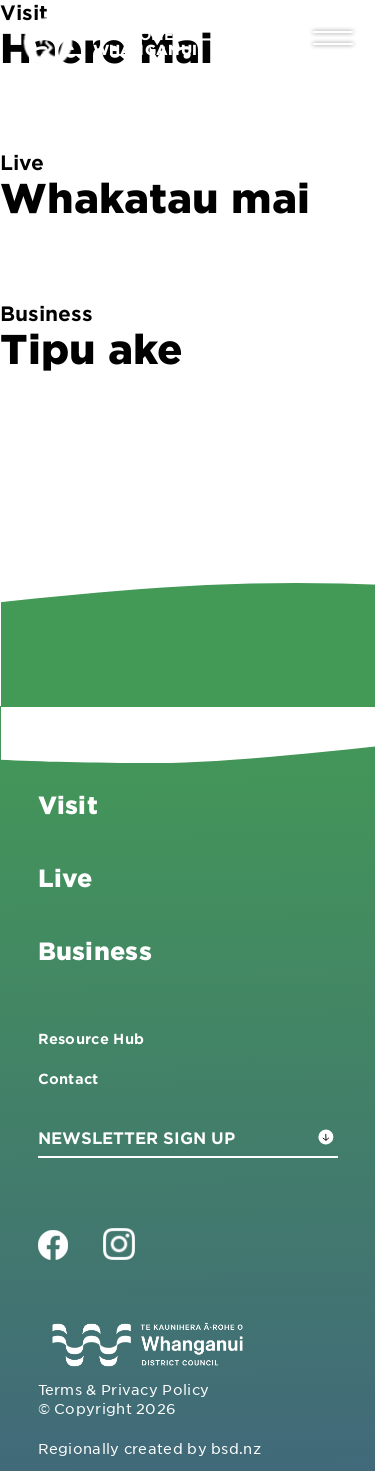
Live (65, 877)
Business (95, 950)
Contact (68, 1078)
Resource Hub (91, 1038)
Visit (68, 804)
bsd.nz (236, 1448)
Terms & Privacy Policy (124, 1389)
